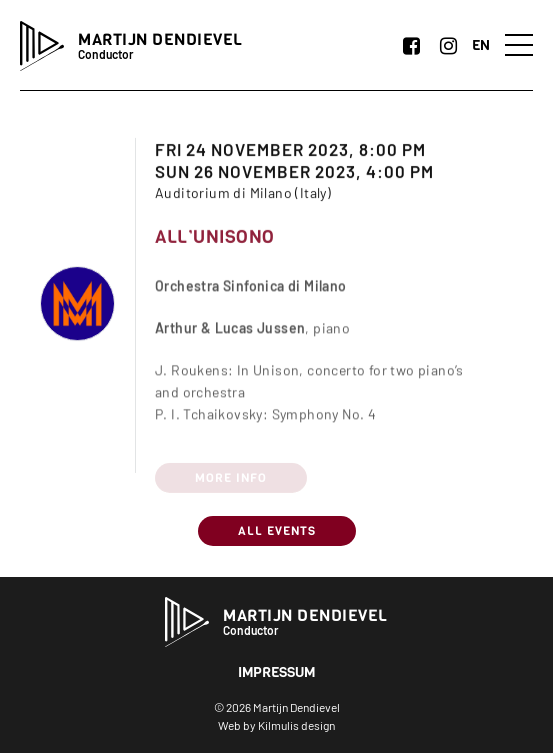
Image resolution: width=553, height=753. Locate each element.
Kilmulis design (296, 725)
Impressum (276, 672)
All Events (277, 531)
